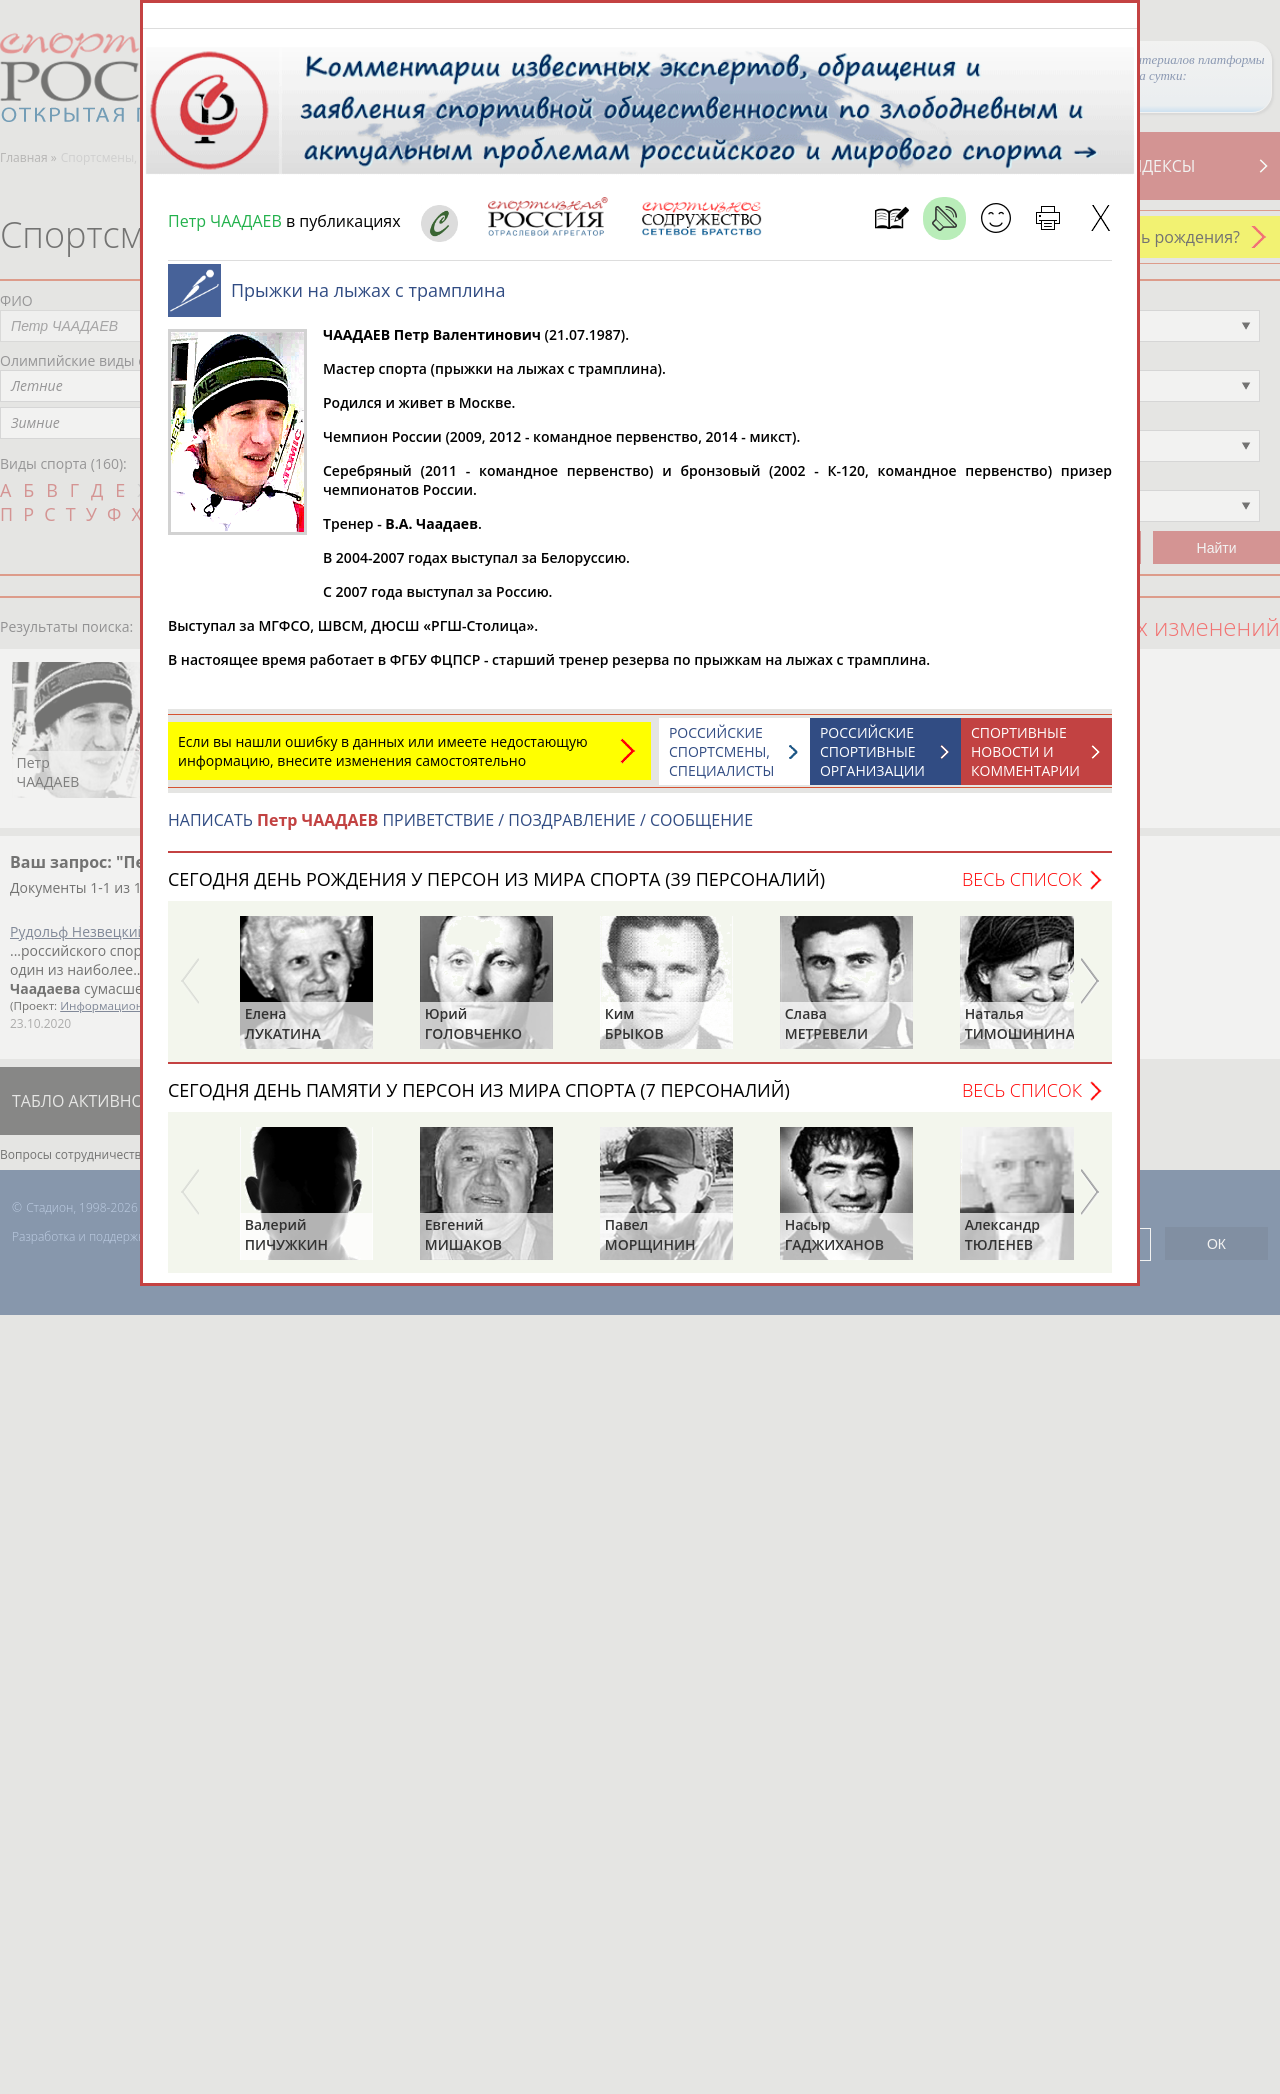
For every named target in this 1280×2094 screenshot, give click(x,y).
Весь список (1022, 889)
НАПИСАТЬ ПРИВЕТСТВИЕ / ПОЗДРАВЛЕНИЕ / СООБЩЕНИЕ (460, 830)
